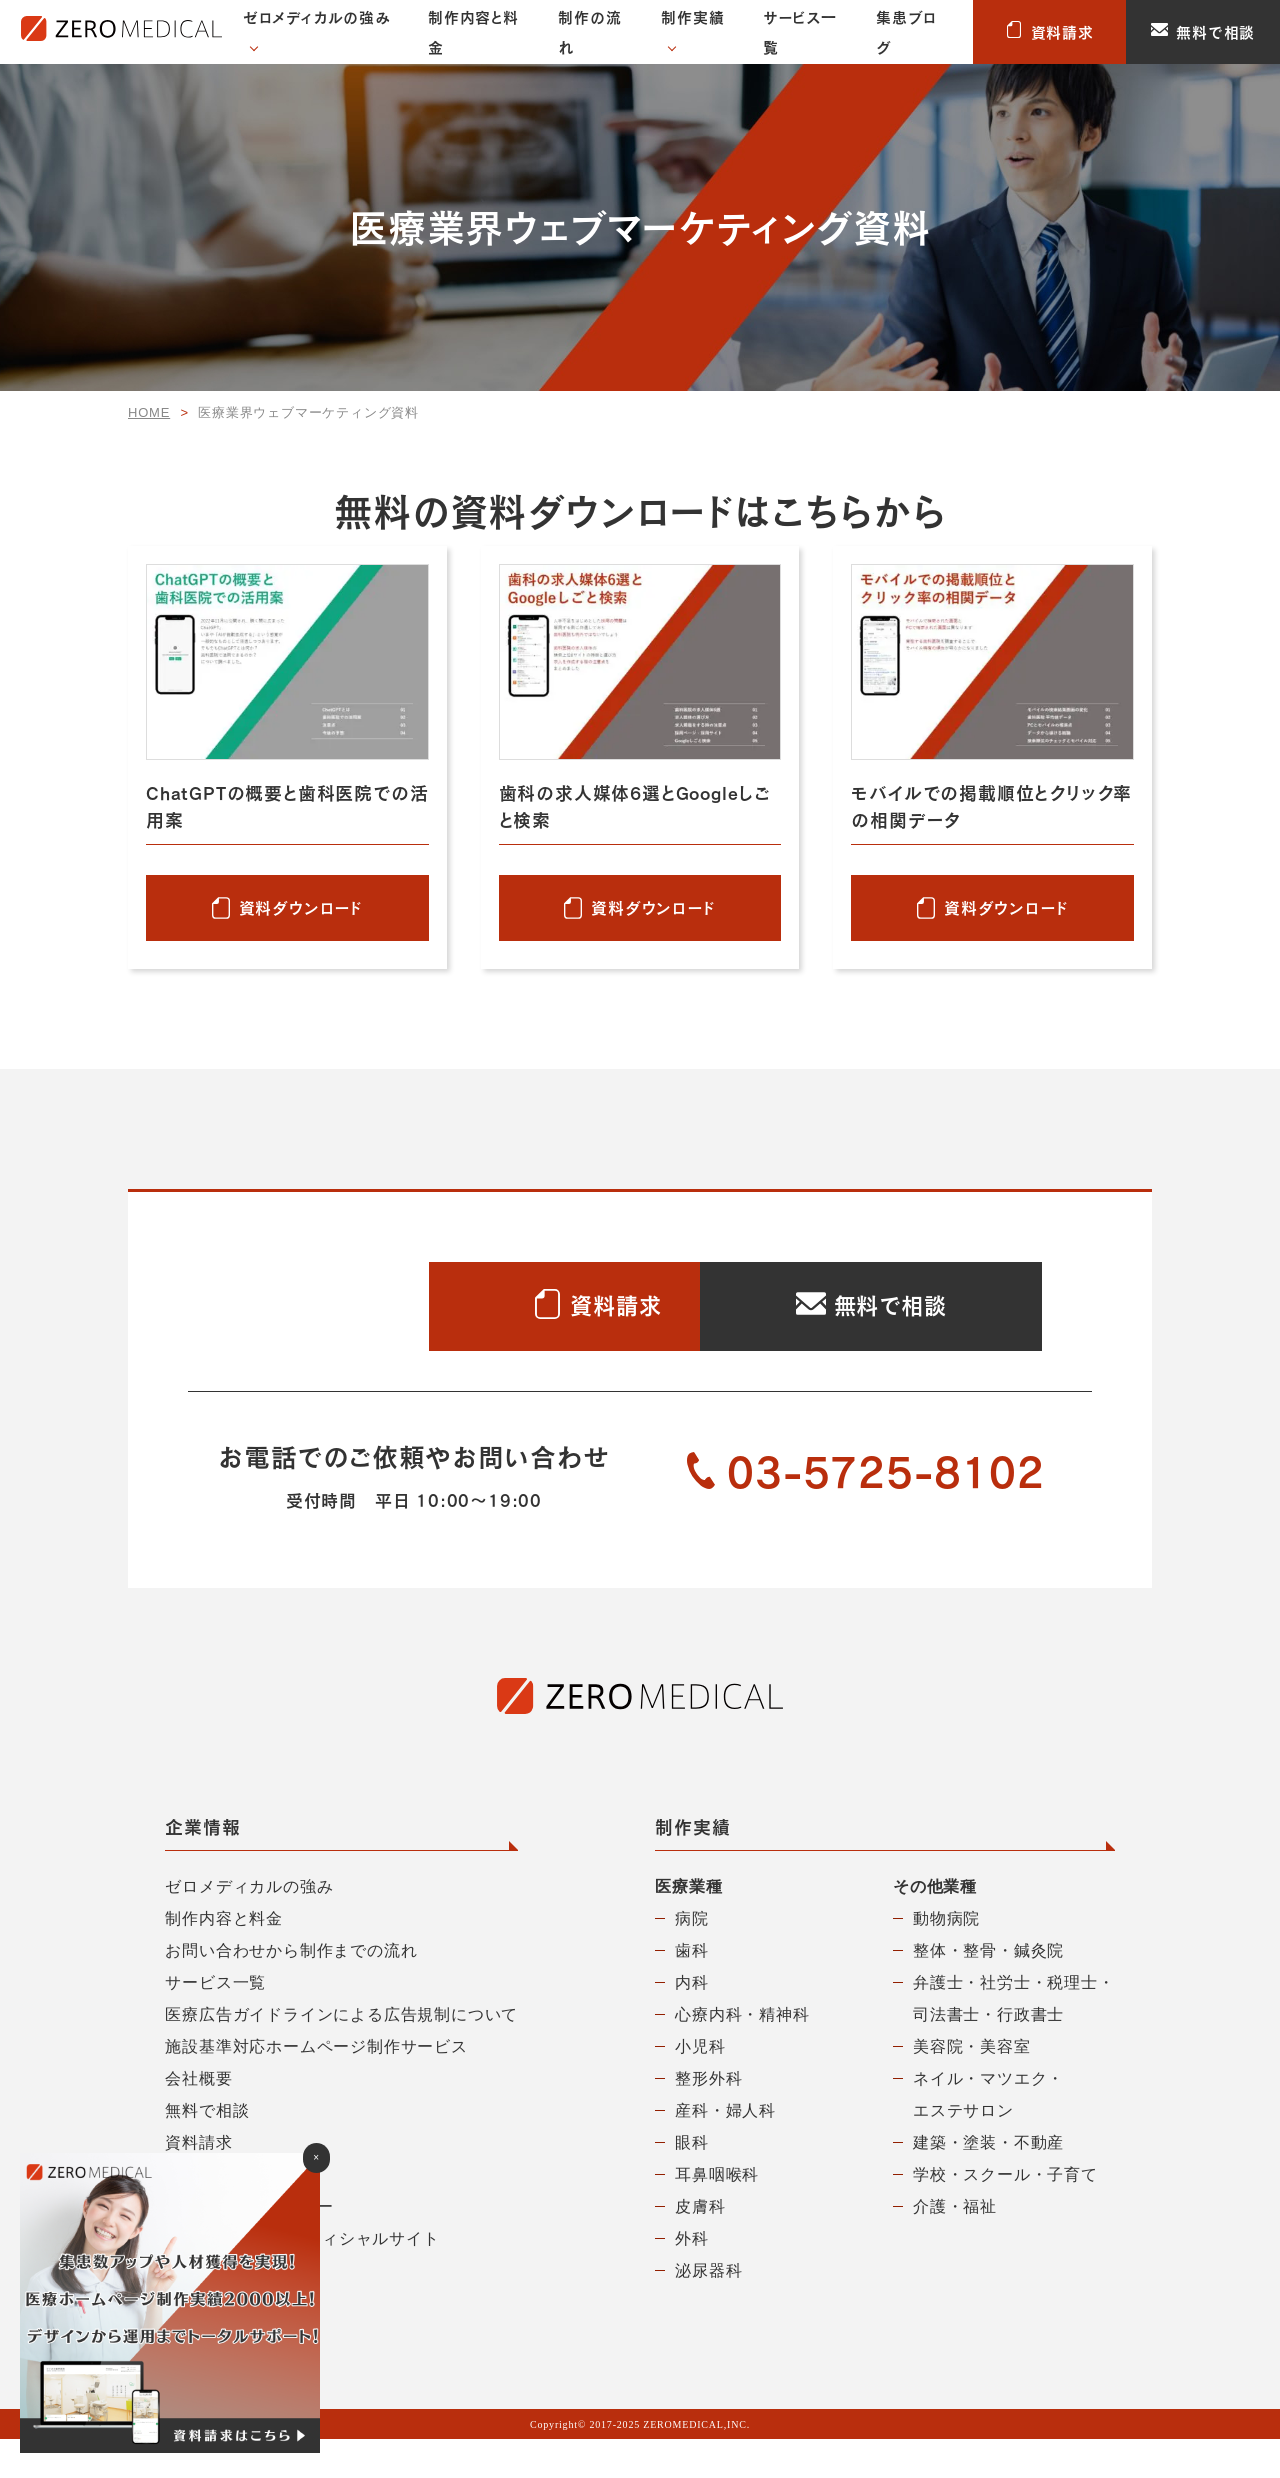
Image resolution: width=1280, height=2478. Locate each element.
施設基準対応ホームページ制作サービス (316, 2085)
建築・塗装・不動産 (988, 2181)
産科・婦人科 (725, 2149)
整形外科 (708, 2117)
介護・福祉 (955, 2245)
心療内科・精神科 (742, 2053)
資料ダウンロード (301, 907)
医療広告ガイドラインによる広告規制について (341, 2053)
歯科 (692, 1989)
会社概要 (198, 2117)
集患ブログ (906, 32)
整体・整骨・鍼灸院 (988, 1989)
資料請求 (1050, 32)
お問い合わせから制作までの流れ (291, 1989)
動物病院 (946, 1957)
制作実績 (692, 17)
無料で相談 (1203, 32)
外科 (692, 2277)
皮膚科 (700, 2245)
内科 (692, 2021)
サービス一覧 (800, 32)
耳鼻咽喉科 (717, 2213)
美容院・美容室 (972, 2085)
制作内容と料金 (473, 32)
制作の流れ (589, 32)
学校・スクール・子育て (1005, 2213)
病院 (692, 1957)
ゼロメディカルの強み (317, 17)
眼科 (692, 2181)
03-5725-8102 (866, 1511)
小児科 (700, 2085)
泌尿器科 (708, 2309)
